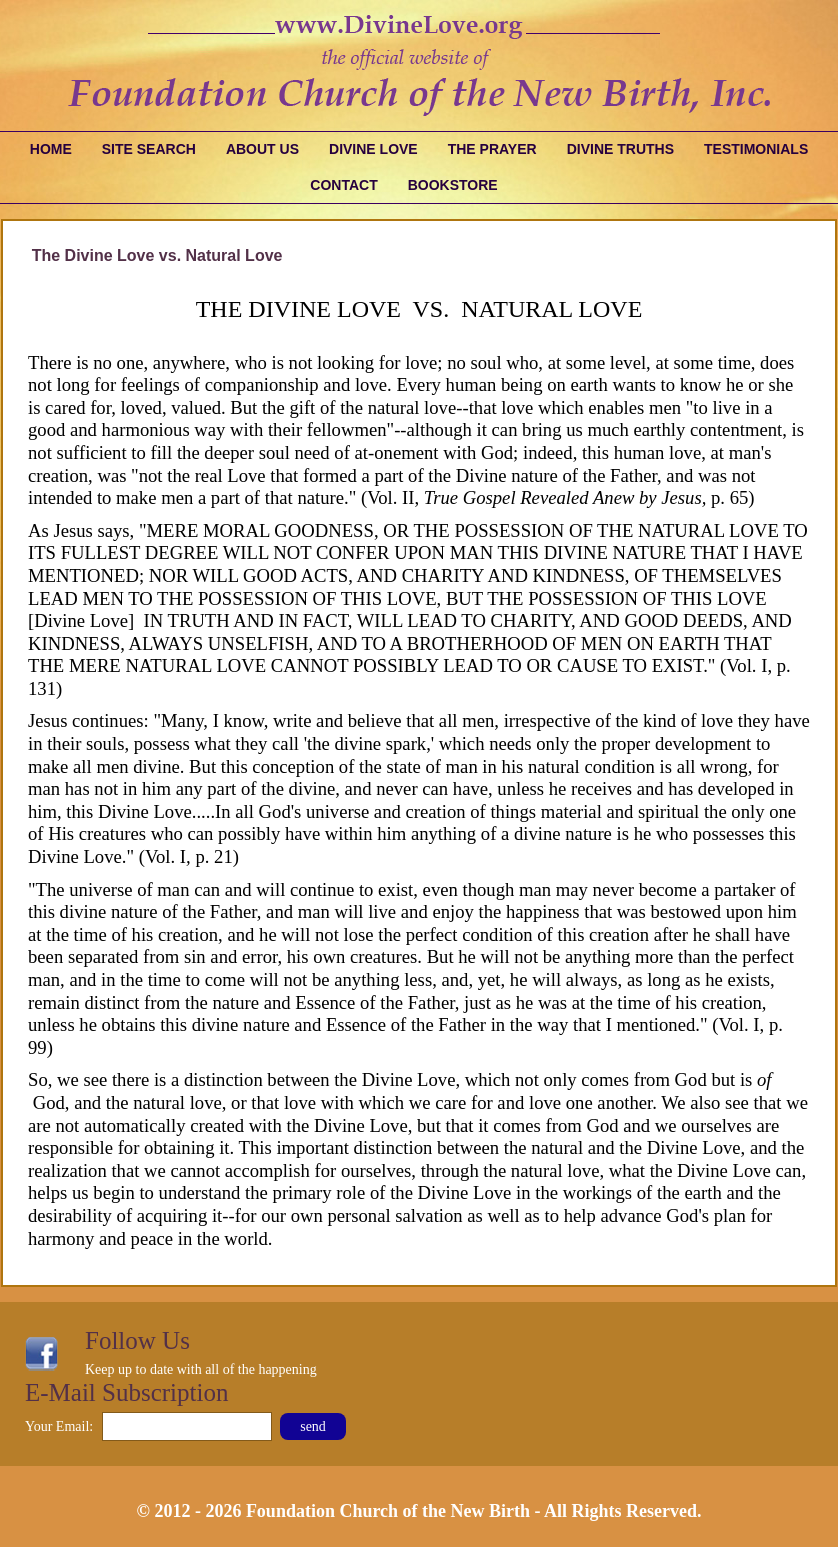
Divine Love (373, 149)
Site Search (149, 149)
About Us (262, 149)
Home (51, 149)
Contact (343, 185)
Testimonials (756, 149)
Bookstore (453, 185)
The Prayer (492, 149)
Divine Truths (620, 149)
